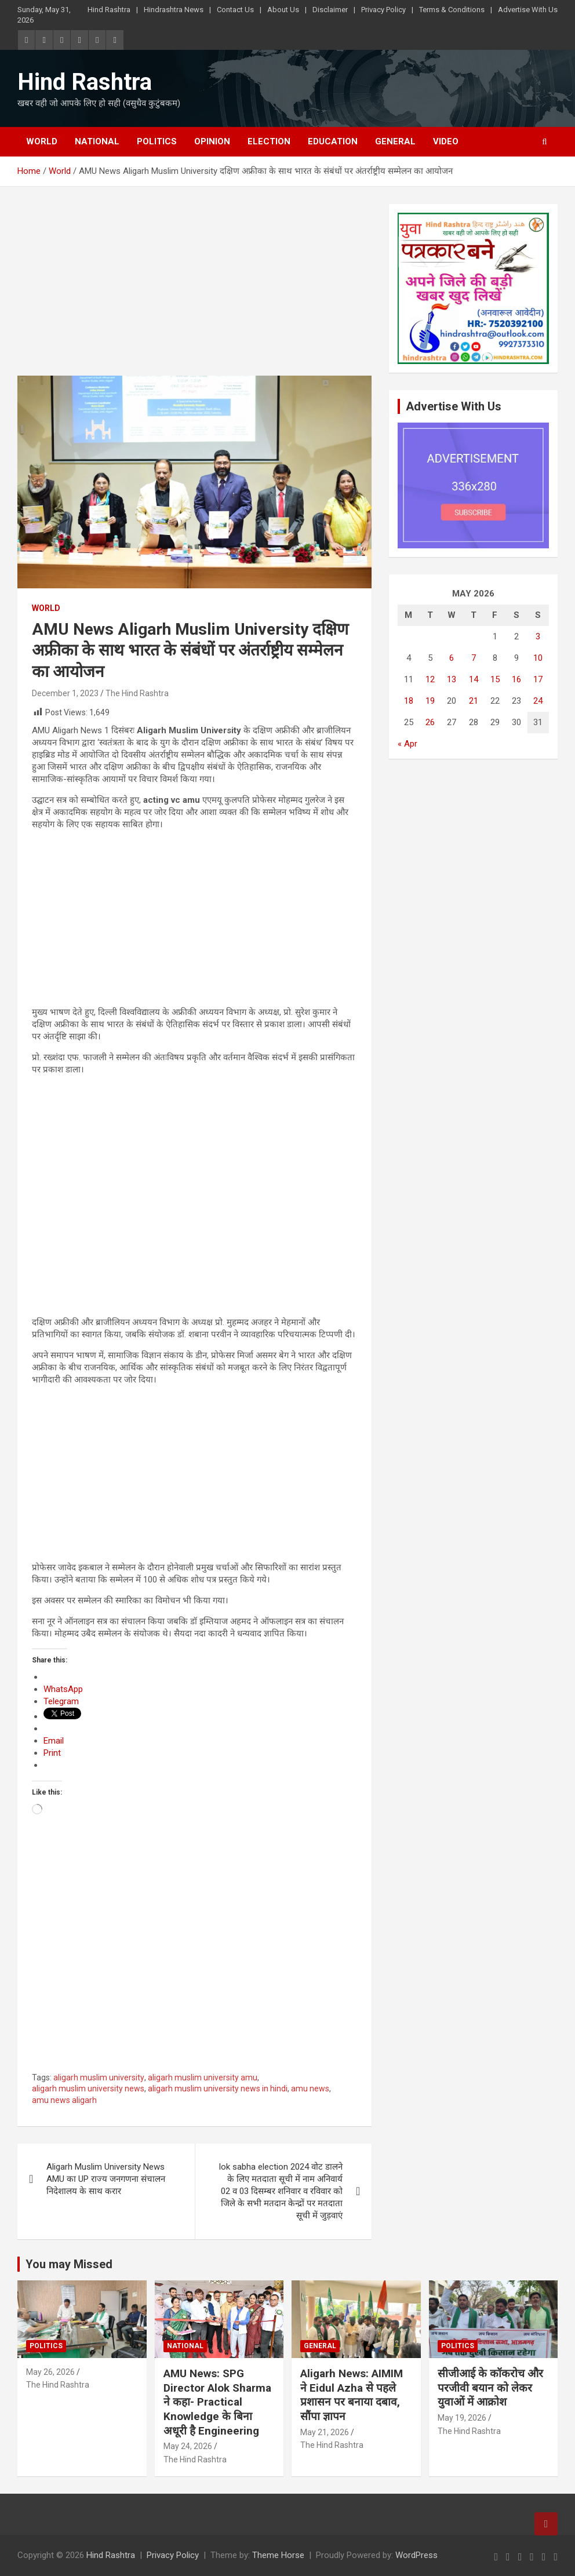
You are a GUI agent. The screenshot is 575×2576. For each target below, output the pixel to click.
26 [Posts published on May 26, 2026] (430, 722)
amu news (310, 2088)
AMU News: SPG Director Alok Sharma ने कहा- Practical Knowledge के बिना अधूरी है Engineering (217, 2402)
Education (333, 141)
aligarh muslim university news (88, 2088)
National (97, 141)
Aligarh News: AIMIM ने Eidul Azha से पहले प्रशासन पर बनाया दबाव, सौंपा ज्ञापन (351, 2395)
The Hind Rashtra (137, 693)
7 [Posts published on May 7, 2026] (473, 658)
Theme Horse (278, 2555)
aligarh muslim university (98, 2077)
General (395, 141)
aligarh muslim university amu (202, 2077)
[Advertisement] (194, 290)
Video (445, 141)
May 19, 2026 (462, 2417)
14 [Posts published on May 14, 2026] (473, 679)
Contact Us (235, 9)
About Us (283, 9)
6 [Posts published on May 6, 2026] (451, 658)
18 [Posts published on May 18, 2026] (408, 701)
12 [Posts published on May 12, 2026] (430, 679)
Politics (157, 141)
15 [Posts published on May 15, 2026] (495, 679)
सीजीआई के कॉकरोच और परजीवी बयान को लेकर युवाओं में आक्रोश (490, 2387)
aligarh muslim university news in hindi (218, 2088)
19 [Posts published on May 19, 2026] (430, 701)
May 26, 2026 (50, 2372)
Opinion (212, 141)
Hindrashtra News (173, 9)
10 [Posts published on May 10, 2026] (538, 658)
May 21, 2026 (324, 2432)
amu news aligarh (64, 2100)
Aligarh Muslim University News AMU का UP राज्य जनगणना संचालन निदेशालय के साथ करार (105, 2179)
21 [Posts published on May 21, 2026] (473, 701)
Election (269, 141)
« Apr (407, 743)
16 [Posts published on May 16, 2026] (516, 679)
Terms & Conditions (452, 9)
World (41, 141)
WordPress (416, 2555)
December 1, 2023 (65, 693)
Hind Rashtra (109, 9)
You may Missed (69, 2264)
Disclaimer (330, 9)
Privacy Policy (383, 9)
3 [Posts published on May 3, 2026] (538, 636)
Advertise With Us (528, 9)
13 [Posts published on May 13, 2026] (451, 679)
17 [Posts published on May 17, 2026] (538, 679)
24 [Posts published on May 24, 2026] (538, 701)
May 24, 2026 (187, 2446)
